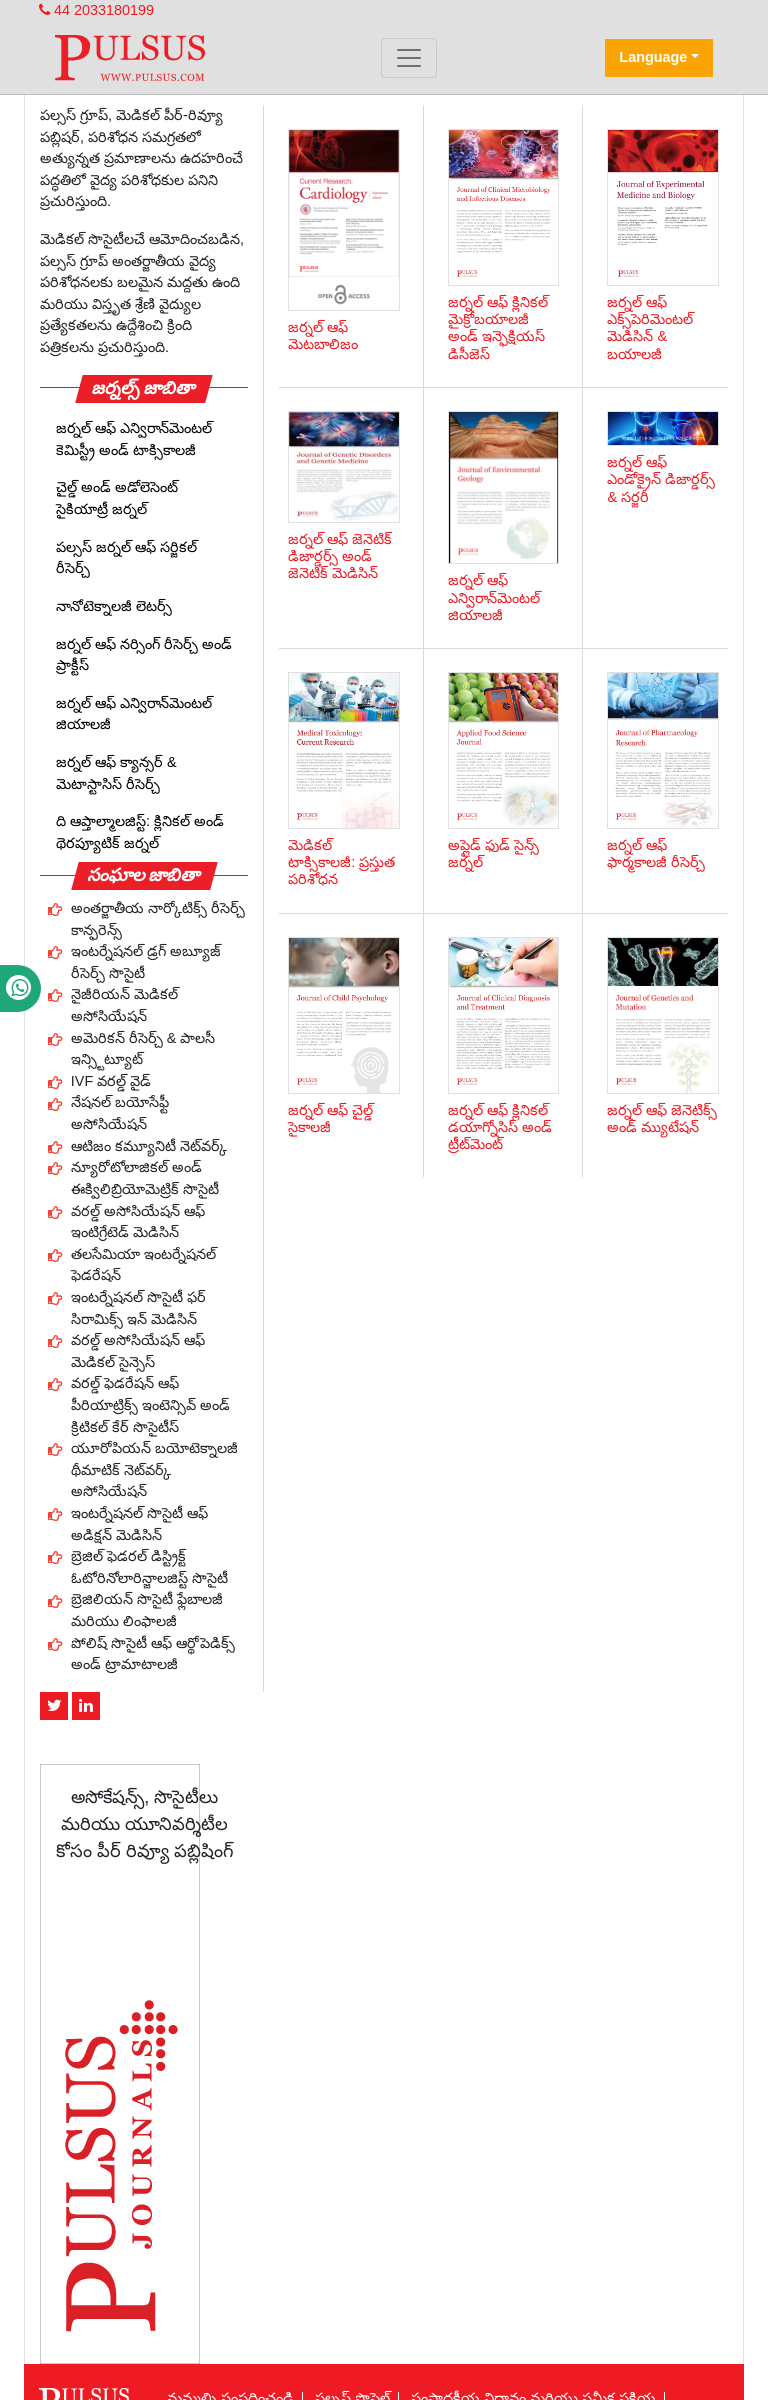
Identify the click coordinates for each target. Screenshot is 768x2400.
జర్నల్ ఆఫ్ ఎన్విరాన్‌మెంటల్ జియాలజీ (134, 714)
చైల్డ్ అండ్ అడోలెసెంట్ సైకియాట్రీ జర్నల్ (117, 498)
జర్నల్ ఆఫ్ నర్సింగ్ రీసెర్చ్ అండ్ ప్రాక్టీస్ (144, 655)
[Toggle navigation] (409, 58)
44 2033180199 (96, 10)
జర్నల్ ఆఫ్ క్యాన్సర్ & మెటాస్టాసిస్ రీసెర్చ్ (116, 773)
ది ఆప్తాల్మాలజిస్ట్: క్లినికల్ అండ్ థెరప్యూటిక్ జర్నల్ (140, 832)
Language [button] (653, 57)
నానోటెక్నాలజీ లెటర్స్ (114, 606)
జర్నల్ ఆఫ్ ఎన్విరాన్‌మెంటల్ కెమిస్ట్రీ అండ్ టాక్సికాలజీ (134, 439)
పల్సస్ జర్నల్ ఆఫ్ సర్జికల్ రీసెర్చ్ (126, 558)
